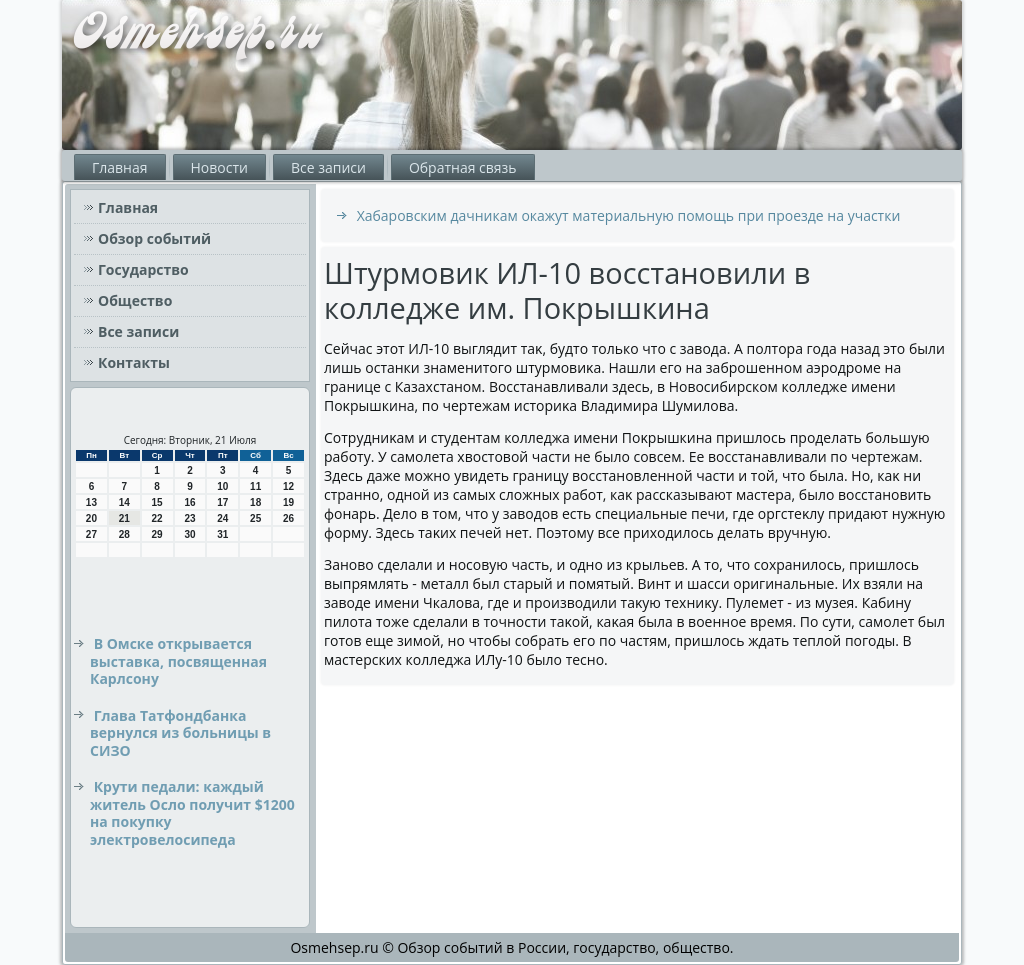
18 (255, 502)
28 (124, 534)
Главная (120, 167)
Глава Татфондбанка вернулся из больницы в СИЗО (180, 733)
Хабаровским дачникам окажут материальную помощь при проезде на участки (629, 215)
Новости (219, 167)
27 (91, 534)
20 (91, 518)
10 (222, 486)
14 (124, 502)
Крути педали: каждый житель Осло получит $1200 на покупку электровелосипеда (192, 813)
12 (288, 486)
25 (255, 518)
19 (288, 502)
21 (124, 518)
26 (288, 518)
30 (189, 534)
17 (222, 502)
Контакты (134, 362)
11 (255, 486)
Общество (135, 300)
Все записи (328, 167)
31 (222, 534)
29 (157, 534)
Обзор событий (154, 238)
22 (157, 518)
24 (222, 518)
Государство (143, 269)
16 (189, 502)
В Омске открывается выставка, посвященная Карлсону (178, 661)
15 (157, 502)
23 (189, 518)
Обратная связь (463, 167)
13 (91, 502)
